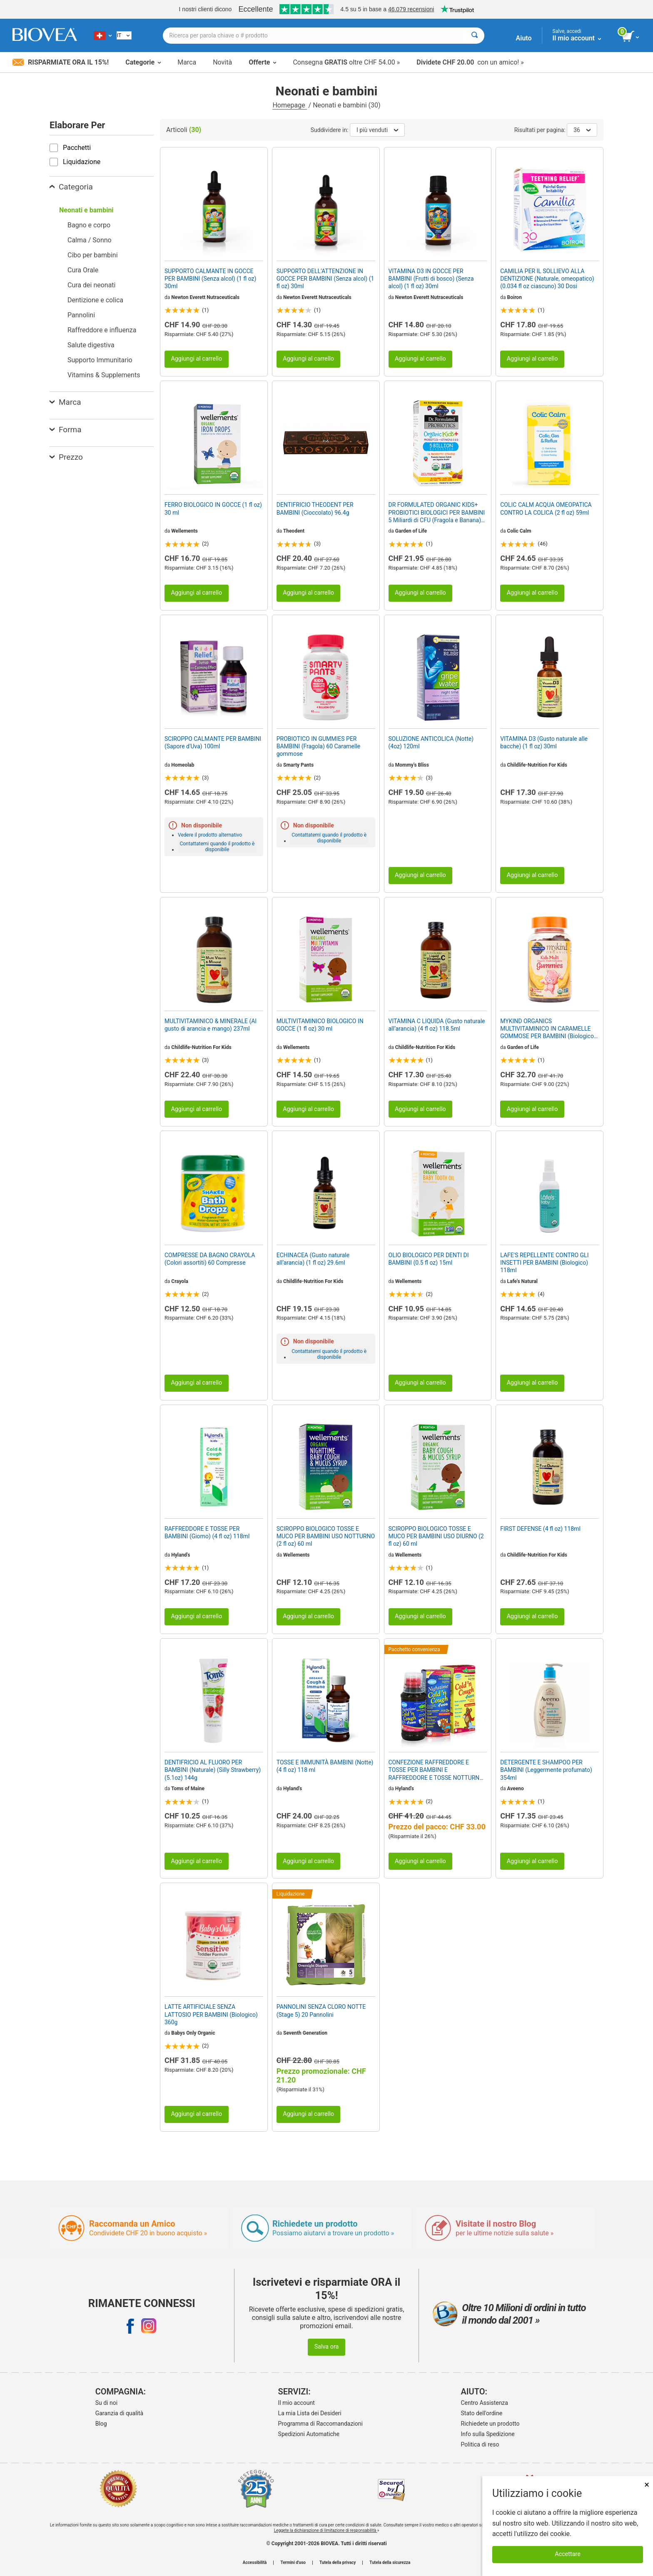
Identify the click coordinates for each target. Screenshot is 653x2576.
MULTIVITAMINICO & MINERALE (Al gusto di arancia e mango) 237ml (210, 1025)
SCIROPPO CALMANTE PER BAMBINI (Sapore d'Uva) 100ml (212, 742)
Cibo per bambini (92, 255)
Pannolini (81, 315)
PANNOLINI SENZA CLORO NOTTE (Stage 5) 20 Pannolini (321, 2010)
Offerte (262, 62)
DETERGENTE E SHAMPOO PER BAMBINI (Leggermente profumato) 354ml (546, 1770)
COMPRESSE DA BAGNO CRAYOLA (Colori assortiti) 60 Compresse (209, 1259)
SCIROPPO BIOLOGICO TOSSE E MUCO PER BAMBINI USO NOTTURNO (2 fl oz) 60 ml (326, 1536)
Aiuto (524, 38)
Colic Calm (519, 531)
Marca (186, 62)
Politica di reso (480, 2444)
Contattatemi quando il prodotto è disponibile (216, 846)
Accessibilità (255, 2563)
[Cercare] (474, 35)
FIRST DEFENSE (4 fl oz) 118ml (540, 1528)
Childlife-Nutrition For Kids (537, 765)
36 (582, 130)
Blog (101, 2423)
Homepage (289, 105)
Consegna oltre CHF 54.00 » (346, 62)
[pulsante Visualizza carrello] (631, 36)
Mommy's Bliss (412, 765)
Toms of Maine (187, 1788)
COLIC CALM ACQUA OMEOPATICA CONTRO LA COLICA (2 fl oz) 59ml (545, 508)
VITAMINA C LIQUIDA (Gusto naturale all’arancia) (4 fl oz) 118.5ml (437, 1025)
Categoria (71, 187)
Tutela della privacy (337, 2563)
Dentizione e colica (95, 300)
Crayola (179, 1281)
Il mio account (296, 2402)
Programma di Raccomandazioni (320, 2423)
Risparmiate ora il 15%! (60, 62)
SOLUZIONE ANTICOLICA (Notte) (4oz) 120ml (431, 742)
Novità (222, 62)
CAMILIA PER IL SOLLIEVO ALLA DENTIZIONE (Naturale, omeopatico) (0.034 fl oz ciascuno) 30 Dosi (547, 278)
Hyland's (180, 1555)
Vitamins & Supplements (103, 375)
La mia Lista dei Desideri (309, 2413)
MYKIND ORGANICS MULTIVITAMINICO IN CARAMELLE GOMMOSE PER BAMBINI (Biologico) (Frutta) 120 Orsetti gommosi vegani (548, 1029)
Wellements (184, 531)
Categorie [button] (143, 62)
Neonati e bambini (86, 210)
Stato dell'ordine (482, 2413)
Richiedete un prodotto (490, 2423)
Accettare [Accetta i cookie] (568, 2554)
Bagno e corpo (88, 225)
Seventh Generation (305, 2033)
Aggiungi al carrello (196, 358)
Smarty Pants (298, 765)
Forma (66, 429)
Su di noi (106, 2402)
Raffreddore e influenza (101, 330)
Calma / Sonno (89, 240)
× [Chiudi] (646, 2484)
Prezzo (66, 457)
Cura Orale (82, 270)
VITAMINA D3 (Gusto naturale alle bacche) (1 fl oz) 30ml (544, 742)
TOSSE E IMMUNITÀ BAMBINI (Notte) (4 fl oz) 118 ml (325, 1766)
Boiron (514, 297)
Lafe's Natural (522, 1281)
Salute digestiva (91, 345)
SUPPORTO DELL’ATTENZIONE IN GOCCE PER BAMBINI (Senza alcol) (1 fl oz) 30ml (325, 278)
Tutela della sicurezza (389, 2563)
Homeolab (182, 765)
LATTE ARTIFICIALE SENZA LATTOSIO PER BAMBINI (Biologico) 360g (211, 2014)
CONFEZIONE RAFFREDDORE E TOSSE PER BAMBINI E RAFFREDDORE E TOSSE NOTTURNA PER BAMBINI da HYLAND (436, 1770)
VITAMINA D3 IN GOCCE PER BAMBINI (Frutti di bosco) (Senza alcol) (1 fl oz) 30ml (431, 278)
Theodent (293, 531)
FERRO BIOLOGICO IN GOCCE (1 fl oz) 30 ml (213, 508)
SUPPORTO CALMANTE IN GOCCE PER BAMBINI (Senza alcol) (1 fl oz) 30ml (210, 278)
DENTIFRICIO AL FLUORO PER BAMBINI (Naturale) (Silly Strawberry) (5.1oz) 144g (212, 1770)
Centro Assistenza (484, 2402)
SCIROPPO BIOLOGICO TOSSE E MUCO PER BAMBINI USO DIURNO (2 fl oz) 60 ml (436, 1536)
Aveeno (515, 1788)
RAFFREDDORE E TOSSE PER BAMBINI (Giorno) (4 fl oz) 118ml (206, 1532)
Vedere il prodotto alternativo (210, 835)
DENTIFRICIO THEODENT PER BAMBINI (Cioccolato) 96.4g (315, 508)
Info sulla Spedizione (488, 2434)
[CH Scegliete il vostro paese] (103, 35)
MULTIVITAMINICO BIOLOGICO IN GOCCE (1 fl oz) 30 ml (320, 1025)
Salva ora (326, 2346)
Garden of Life (411, 531)
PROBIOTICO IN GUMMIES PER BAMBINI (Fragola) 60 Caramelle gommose (318, 746)
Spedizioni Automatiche (308, 2434)
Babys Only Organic (193, 2033)
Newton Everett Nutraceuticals (205, 297)
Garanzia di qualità (119, 2413)
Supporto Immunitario (99, 360)
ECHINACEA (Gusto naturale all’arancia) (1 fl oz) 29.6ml (313, 1259)
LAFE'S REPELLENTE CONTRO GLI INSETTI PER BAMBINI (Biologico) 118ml (544, 1262)
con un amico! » (470, 62)
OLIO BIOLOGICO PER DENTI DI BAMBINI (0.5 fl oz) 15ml (429, 1259)
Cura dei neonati (91, 285)
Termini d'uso (292, 2563)
